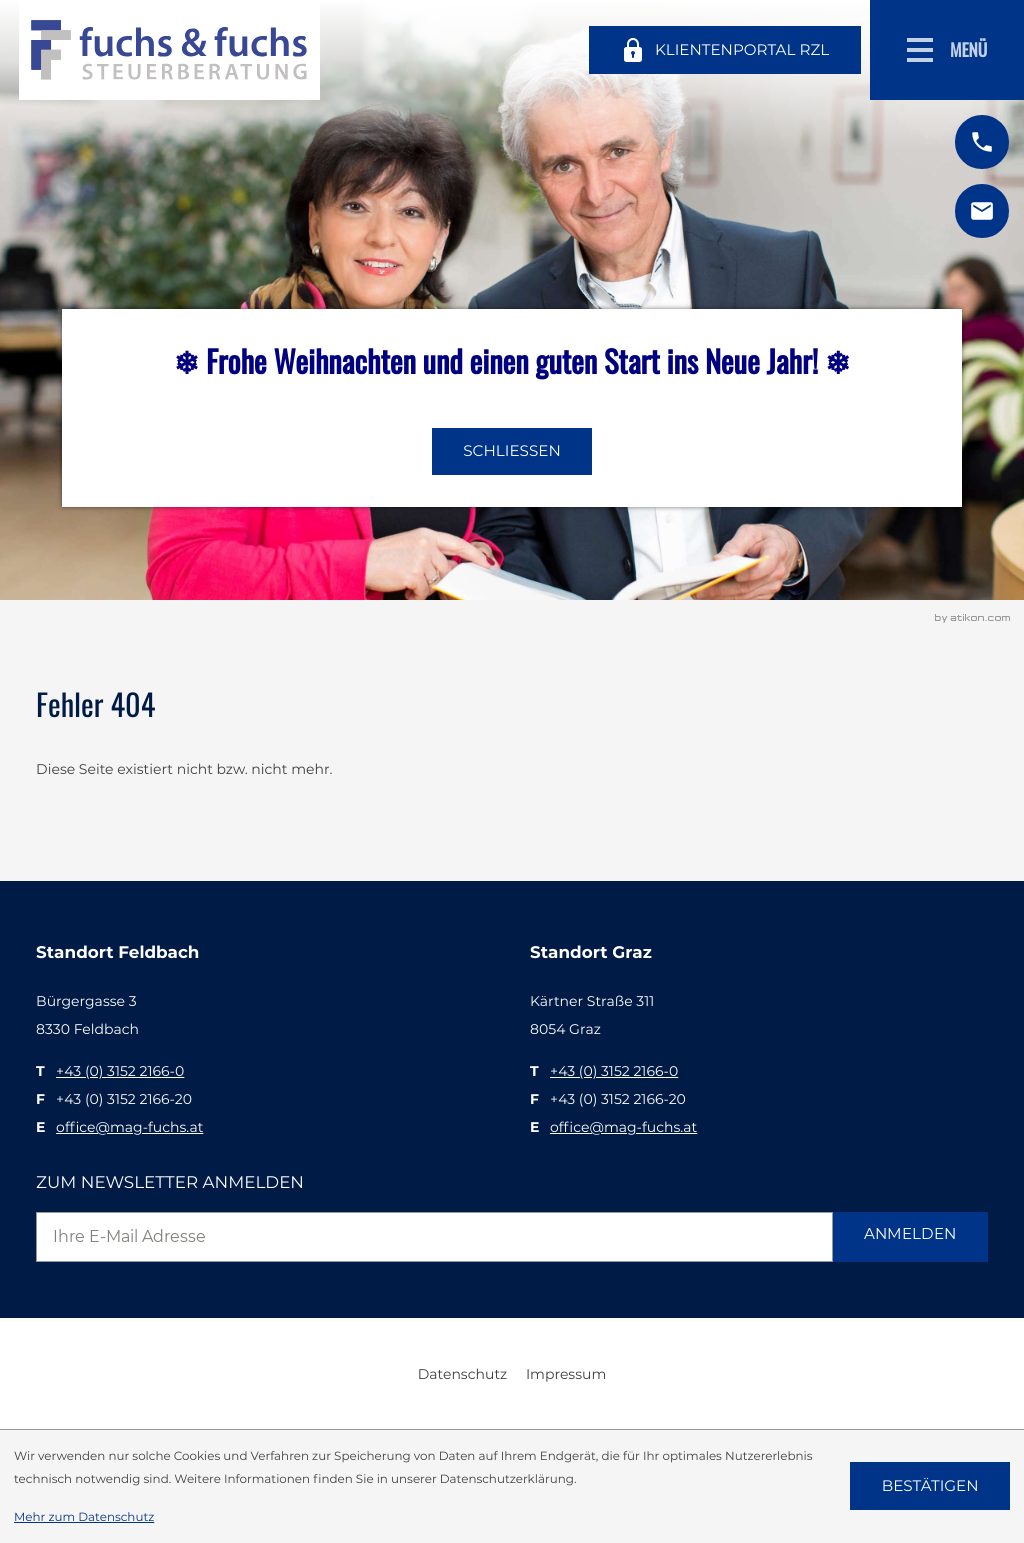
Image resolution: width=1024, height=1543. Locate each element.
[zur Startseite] (169, 50)
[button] (982, 142)
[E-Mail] (434, 1237)
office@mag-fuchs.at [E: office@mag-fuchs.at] (129, 1127)
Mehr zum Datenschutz (84, 1516)
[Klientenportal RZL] (724, 50)
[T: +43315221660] (120, 1071)
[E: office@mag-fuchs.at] (982, 211)
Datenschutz (463, 1374)
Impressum (566, 1374)
